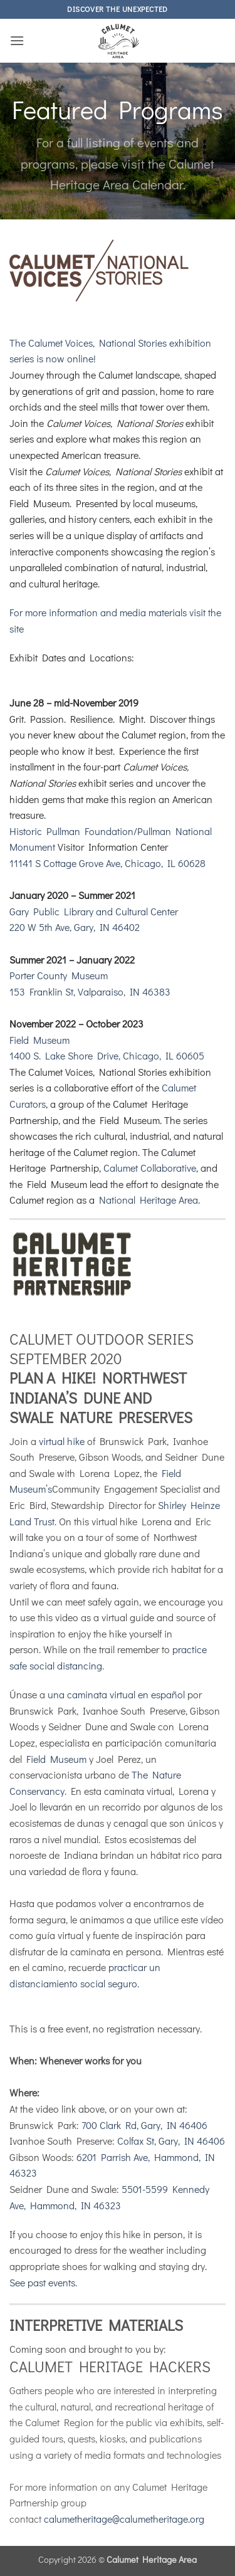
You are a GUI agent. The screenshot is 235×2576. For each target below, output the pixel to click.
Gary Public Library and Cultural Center (93, 911)
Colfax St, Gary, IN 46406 (171, 2140)
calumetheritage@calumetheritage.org (124, 2518)
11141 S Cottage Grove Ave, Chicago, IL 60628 (107, 863)
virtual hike (62, 1441)
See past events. (43, 2282)
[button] (16, 40)
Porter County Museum (58, 975)
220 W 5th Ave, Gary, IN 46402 (74, 926)
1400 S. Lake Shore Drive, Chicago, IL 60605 (106, 1055)
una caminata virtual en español (116, 1694)
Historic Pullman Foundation (71, 831)
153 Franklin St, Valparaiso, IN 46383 (89, 991)
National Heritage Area (148, 1199)
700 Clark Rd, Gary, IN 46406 (144, 2125)
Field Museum (39, 1039)
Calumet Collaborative (149, 1167)
